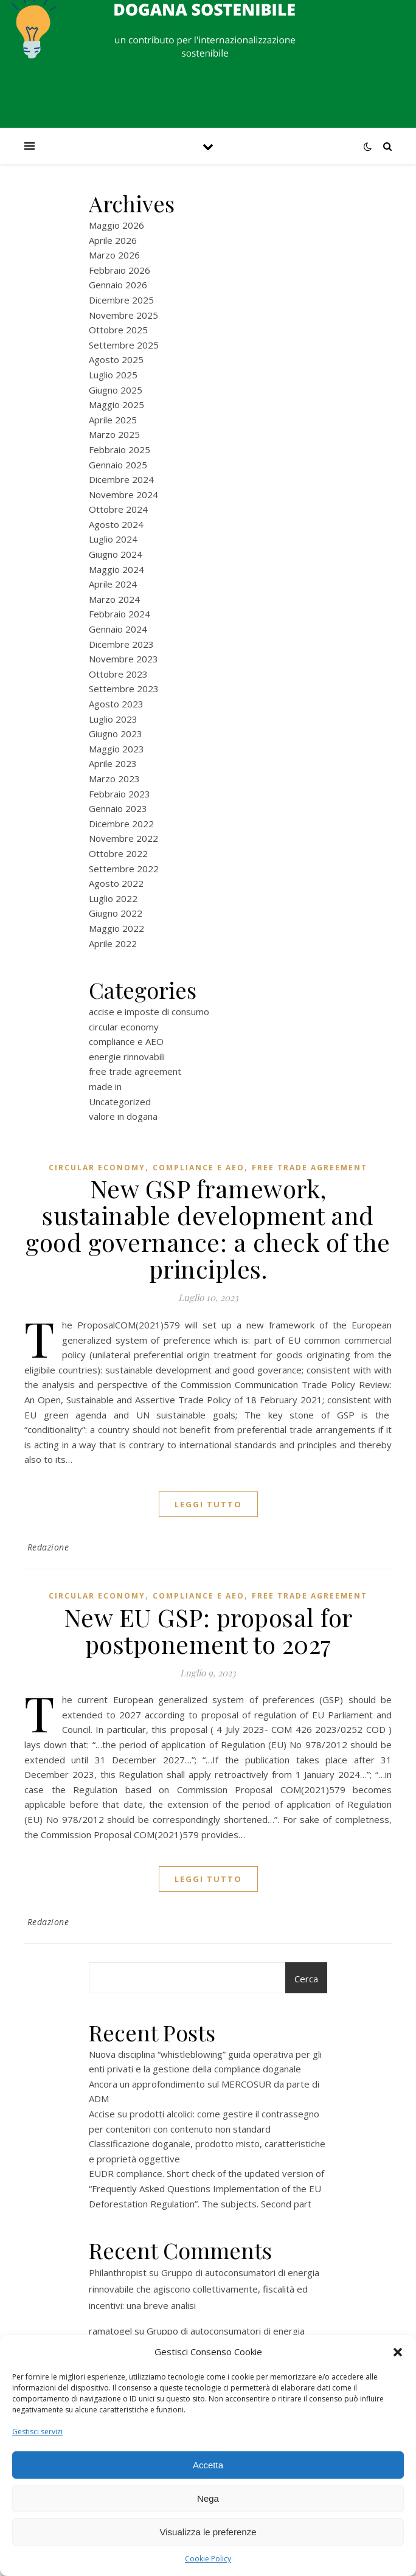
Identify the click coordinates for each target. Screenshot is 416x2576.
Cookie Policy (208, 2558)
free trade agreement (135, 1071)
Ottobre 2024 (118, 509)
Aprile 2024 (113, 584)
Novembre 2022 (123, 838)
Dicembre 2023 (121, 644)
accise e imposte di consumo (149, 1011)
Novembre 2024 (123, 494)
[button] (398, 2352)
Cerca (306, 1979)
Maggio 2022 (116, 928)
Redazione (48, 1547)
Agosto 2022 (116, 883)
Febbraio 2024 (119, 614)
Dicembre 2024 (121, 479)
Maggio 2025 (116, 404)
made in (105, 1086)
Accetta (208, 2465)
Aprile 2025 (113, 420)
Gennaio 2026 (118, 285)
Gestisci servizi (37, 2431)
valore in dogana (123, 1116)
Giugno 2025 (115, 390)
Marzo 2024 (114, 599)
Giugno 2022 (115, 913)
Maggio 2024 (116, 569)
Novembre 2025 (123, 315)
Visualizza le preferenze (208, 2532)
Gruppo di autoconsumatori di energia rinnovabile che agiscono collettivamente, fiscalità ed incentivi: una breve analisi (204, 2288)
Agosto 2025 (116, 359)
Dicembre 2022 (121, 824)
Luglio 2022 (113, 898)
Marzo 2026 (114, 255)
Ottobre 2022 (118, 853)
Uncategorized (120, 1101)
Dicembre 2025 (121, 300)
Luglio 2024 (113, 539)
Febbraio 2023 (119, 794)
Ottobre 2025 (118, 330)
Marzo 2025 (114, 434)
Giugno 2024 (115, 554)
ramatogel (110, 2331)
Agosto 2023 (116, 704)
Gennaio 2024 (118, 629)
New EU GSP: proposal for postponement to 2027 (208, 1630)
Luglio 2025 (113, 375)
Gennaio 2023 (118, 808)
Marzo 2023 (114, 778)
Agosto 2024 (116, 524)
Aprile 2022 (113, 943)
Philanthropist (118, 2272)
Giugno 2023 (115, 733)
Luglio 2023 (113, 719)
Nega (208, 2498)
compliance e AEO (126, 1041)
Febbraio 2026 (119, 270)
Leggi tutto (208, 1504)
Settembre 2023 (124, 688)
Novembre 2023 (123, 659)
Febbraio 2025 (119, 449)
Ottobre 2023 (118, 674)
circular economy (124, 1027)
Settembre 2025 (124, 345)
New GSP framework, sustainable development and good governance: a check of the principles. (208, 1228)
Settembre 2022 (124, 869)
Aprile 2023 (113, 763)
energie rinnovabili (127, 1056)
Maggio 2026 (116, 225)
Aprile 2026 (113, 240)
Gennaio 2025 (118, 465)
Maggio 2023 (116, 749)
